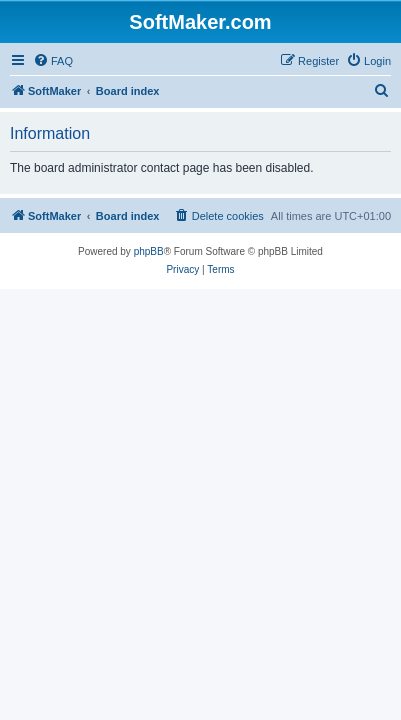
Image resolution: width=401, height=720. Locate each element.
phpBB (149, 251)
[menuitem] (53, 61)
